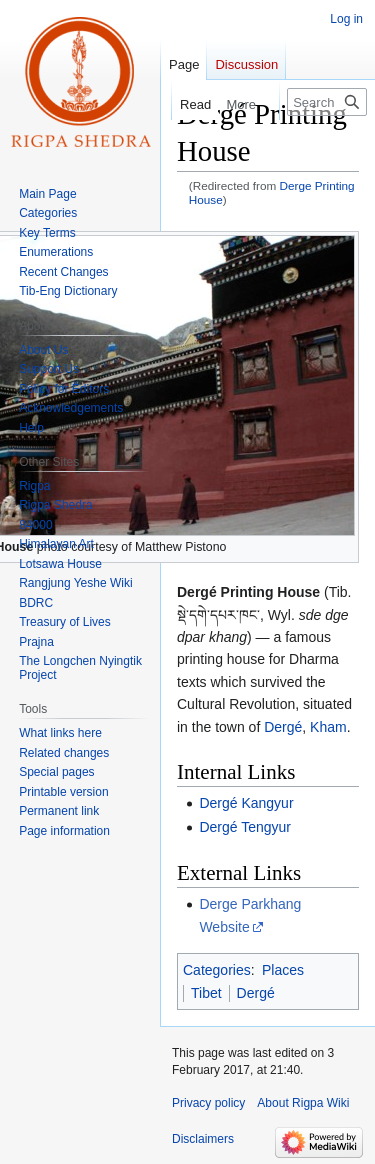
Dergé (283, 727)
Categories (217, 970)
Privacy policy (208, 1103)
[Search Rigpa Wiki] (327, 102)
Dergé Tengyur (245, 827)
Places (283, 970)
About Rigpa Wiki (303, 1103)
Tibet (206, 993)
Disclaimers (203, 1139)
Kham (328, 727)
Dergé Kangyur (246, 803)
